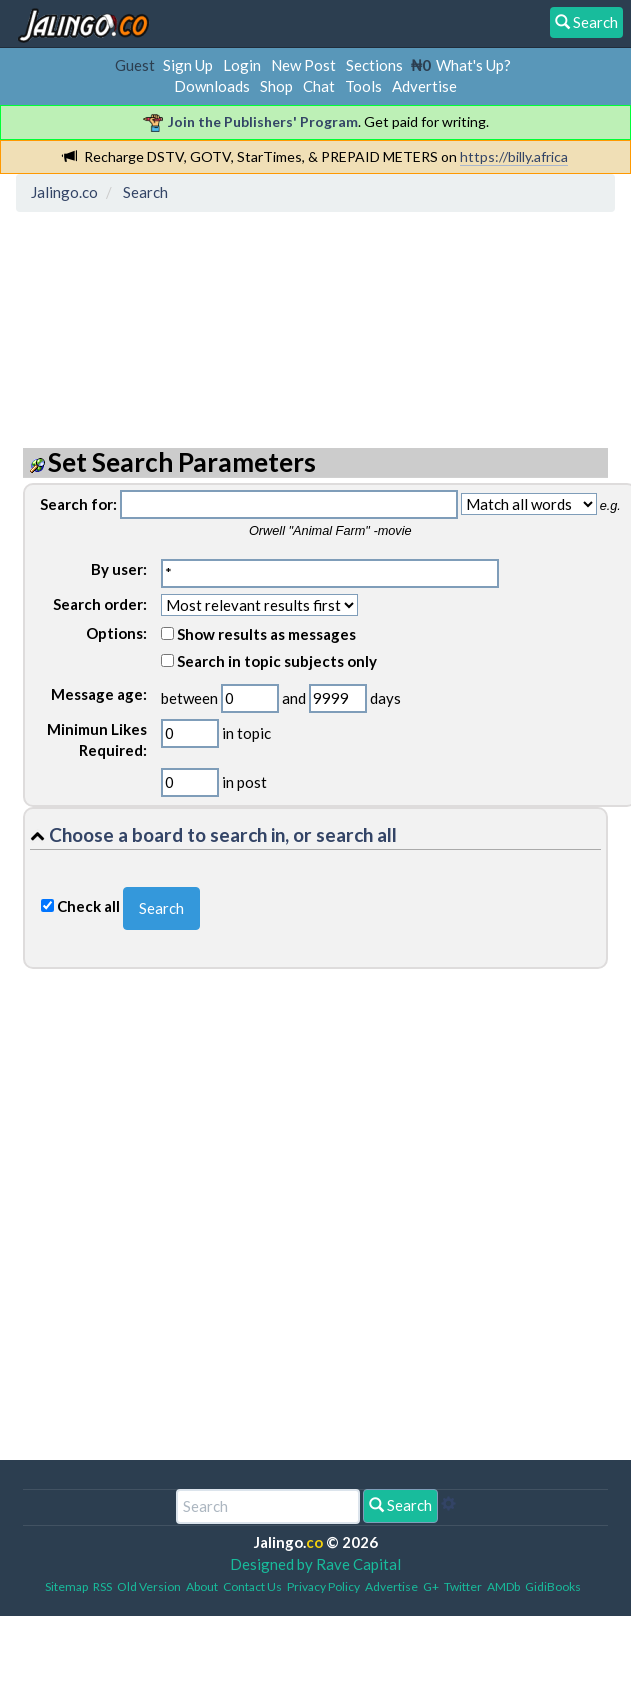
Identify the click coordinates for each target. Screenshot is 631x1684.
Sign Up (188, 65)
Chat (319, 86)
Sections (374, 65)
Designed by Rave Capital (315, 1564)
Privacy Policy (323, 1586)
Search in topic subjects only (269, 661)
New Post (303, 65)
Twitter (463, 1586)
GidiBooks (553, 1586)
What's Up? (473, 65)
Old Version (149, 1586)
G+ (431, 1586)
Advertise (424, 86)
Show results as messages (258, 634)
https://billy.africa (514, 156)
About (202, 1586)
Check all (88, 906)
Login (242, 65)
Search (400, 1505)
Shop (276, 86)
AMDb (503, 1586)
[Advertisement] (183, 311)
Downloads (212, 86)
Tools (363, 86)
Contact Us (252, 1586)
